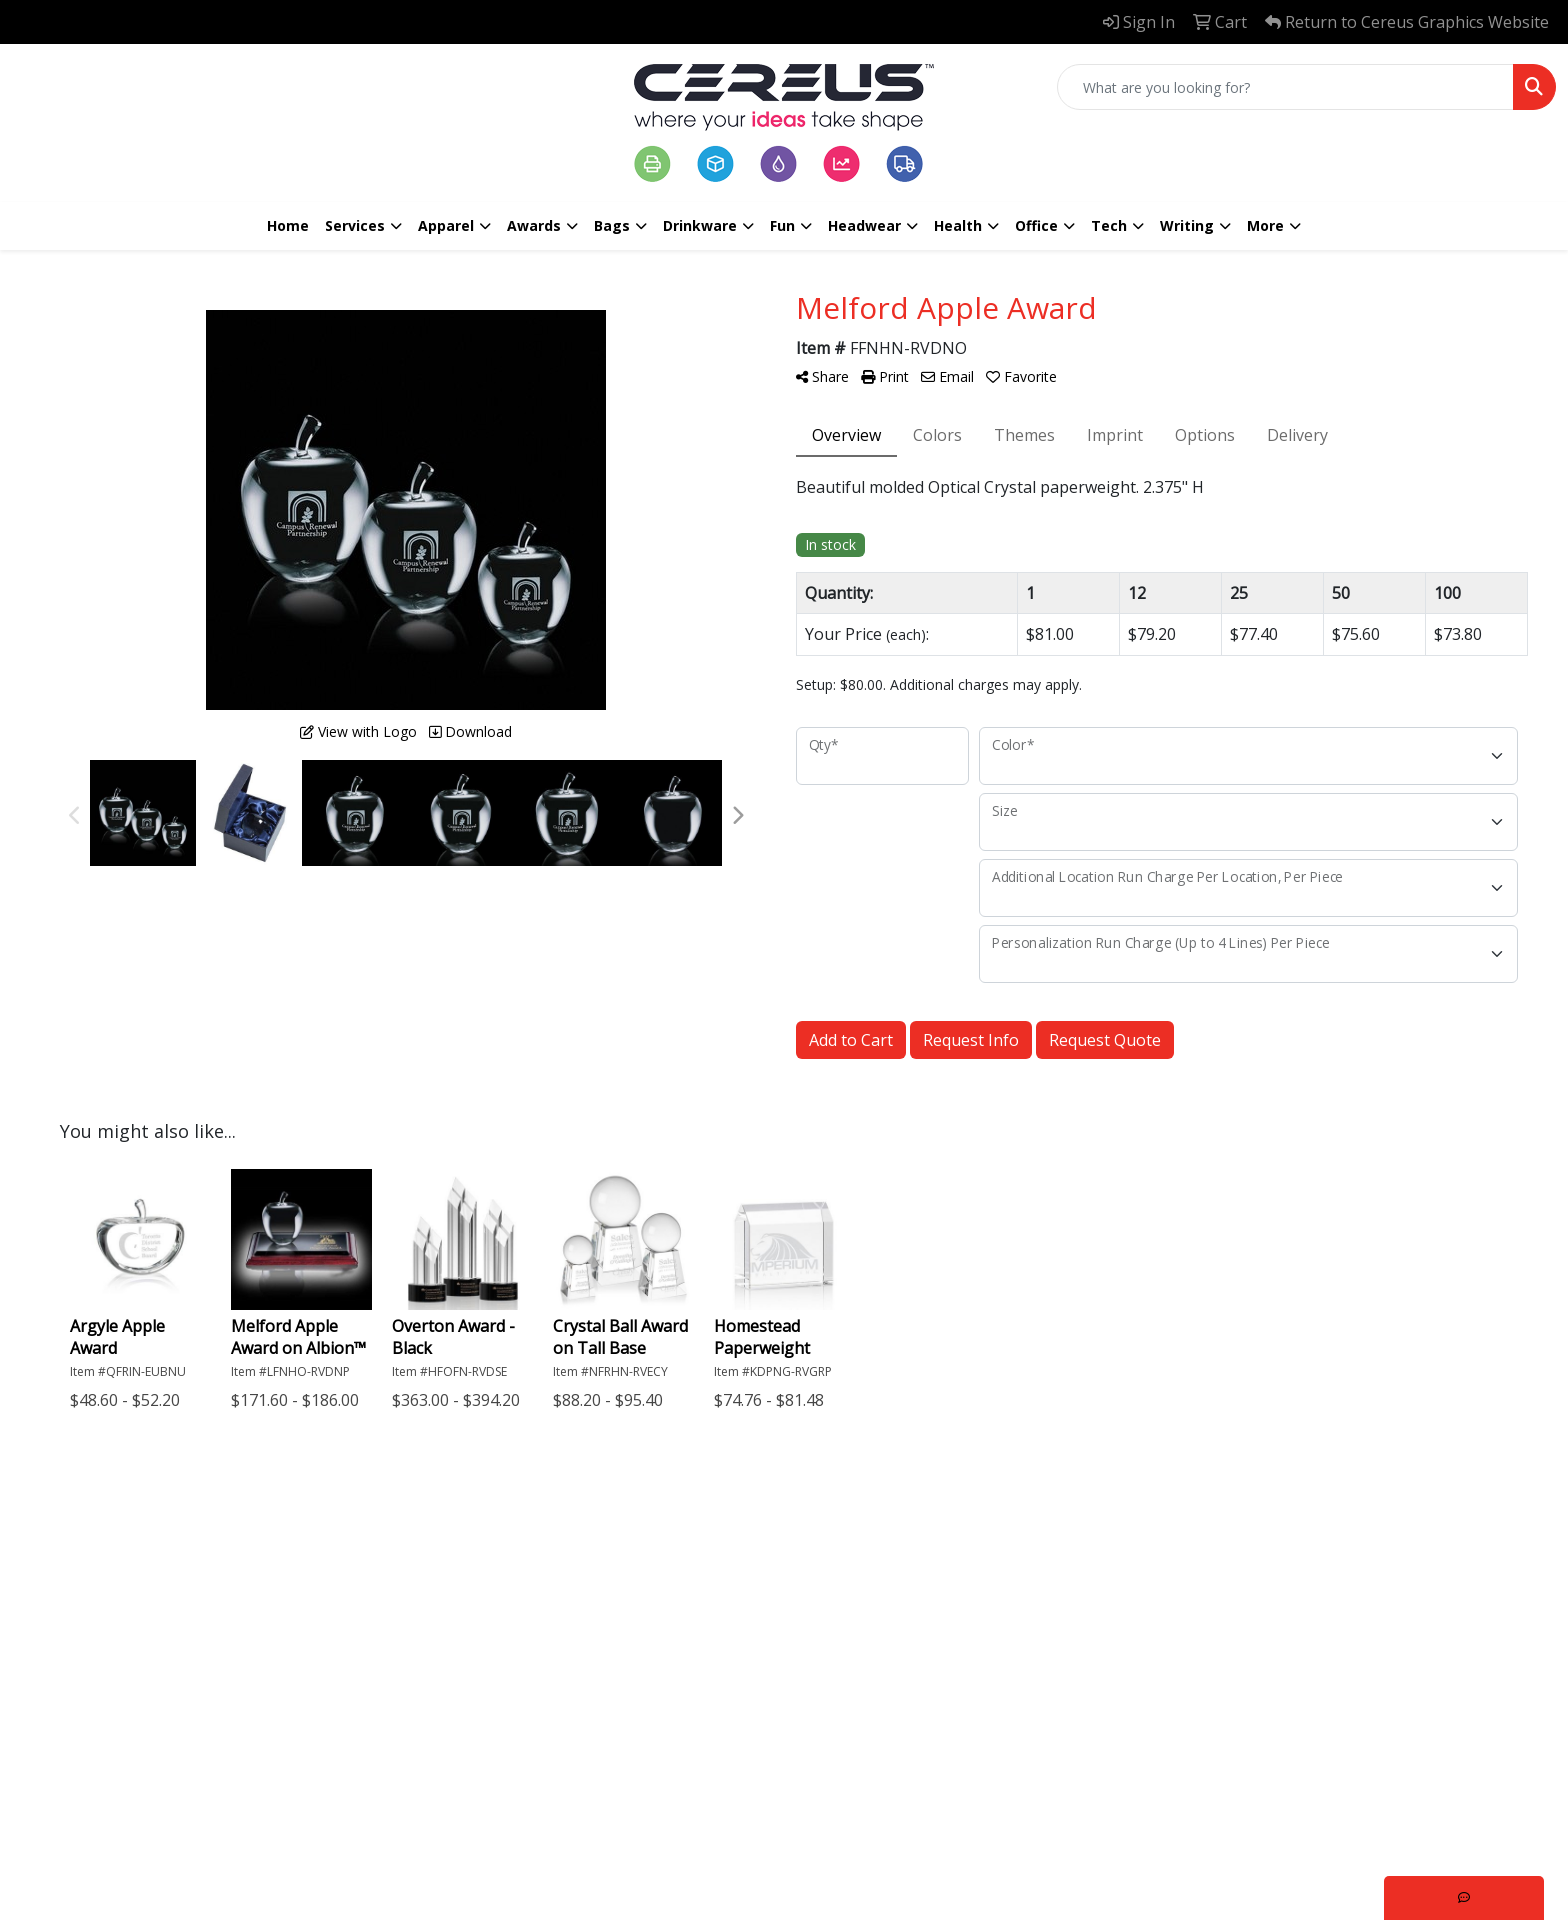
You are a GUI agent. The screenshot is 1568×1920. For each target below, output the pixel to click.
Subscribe (1199, 1819)
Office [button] (1036, 225)
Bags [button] (612, 225)
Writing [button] (1187, 225)
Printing (738, 1590)
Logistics (741, 1702)
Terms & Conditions (601, 1714)
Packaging (747, 1618)
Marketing (747, 1674)
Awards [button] (534, 225)
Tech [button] (1109, 225)
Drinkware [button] (700, 225)
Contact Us (602, 1646)
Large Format (759, 1646)
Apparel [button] (446, 225)
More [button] (1265, 225)
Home (288, 225)
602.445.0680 (138, 1692)
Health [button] (958, 225)
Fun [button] (782, 225)
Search (586, 1674)
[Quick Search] (1285, 87)
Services (355, 225)
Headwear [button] (864, 225)
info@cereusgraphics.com (186, 1716)
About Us (596, 1618)
